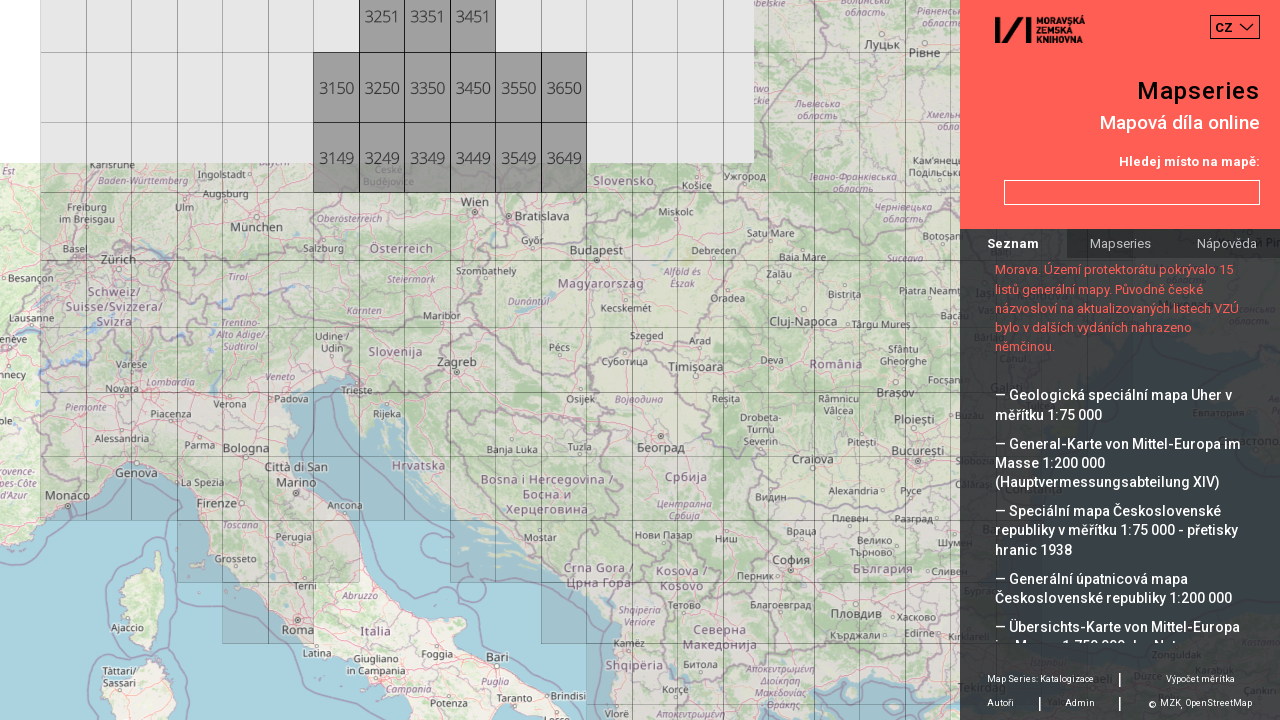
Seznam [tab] (1013, 243)
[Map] (640, 360)
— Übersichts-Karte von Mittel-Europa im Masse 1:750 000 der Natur (1117, 636)
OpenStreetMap (1219, 703)
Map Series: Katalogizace (1040, 679)
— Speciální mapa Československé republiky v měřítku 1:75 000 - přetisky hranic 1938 (1116, 530)
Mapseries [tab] (1120, 243)
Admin (1080, 703)
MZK (1170, 703)
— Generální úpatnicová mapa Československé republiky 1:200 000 (1113, 588)
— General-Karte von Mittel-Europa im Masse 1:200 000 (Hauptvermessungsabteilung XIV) (1118, 463)
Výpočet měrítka (1200, 679)
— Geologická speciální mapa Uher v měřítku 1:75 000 (1113, 404)
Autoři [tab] (1000, 703)
